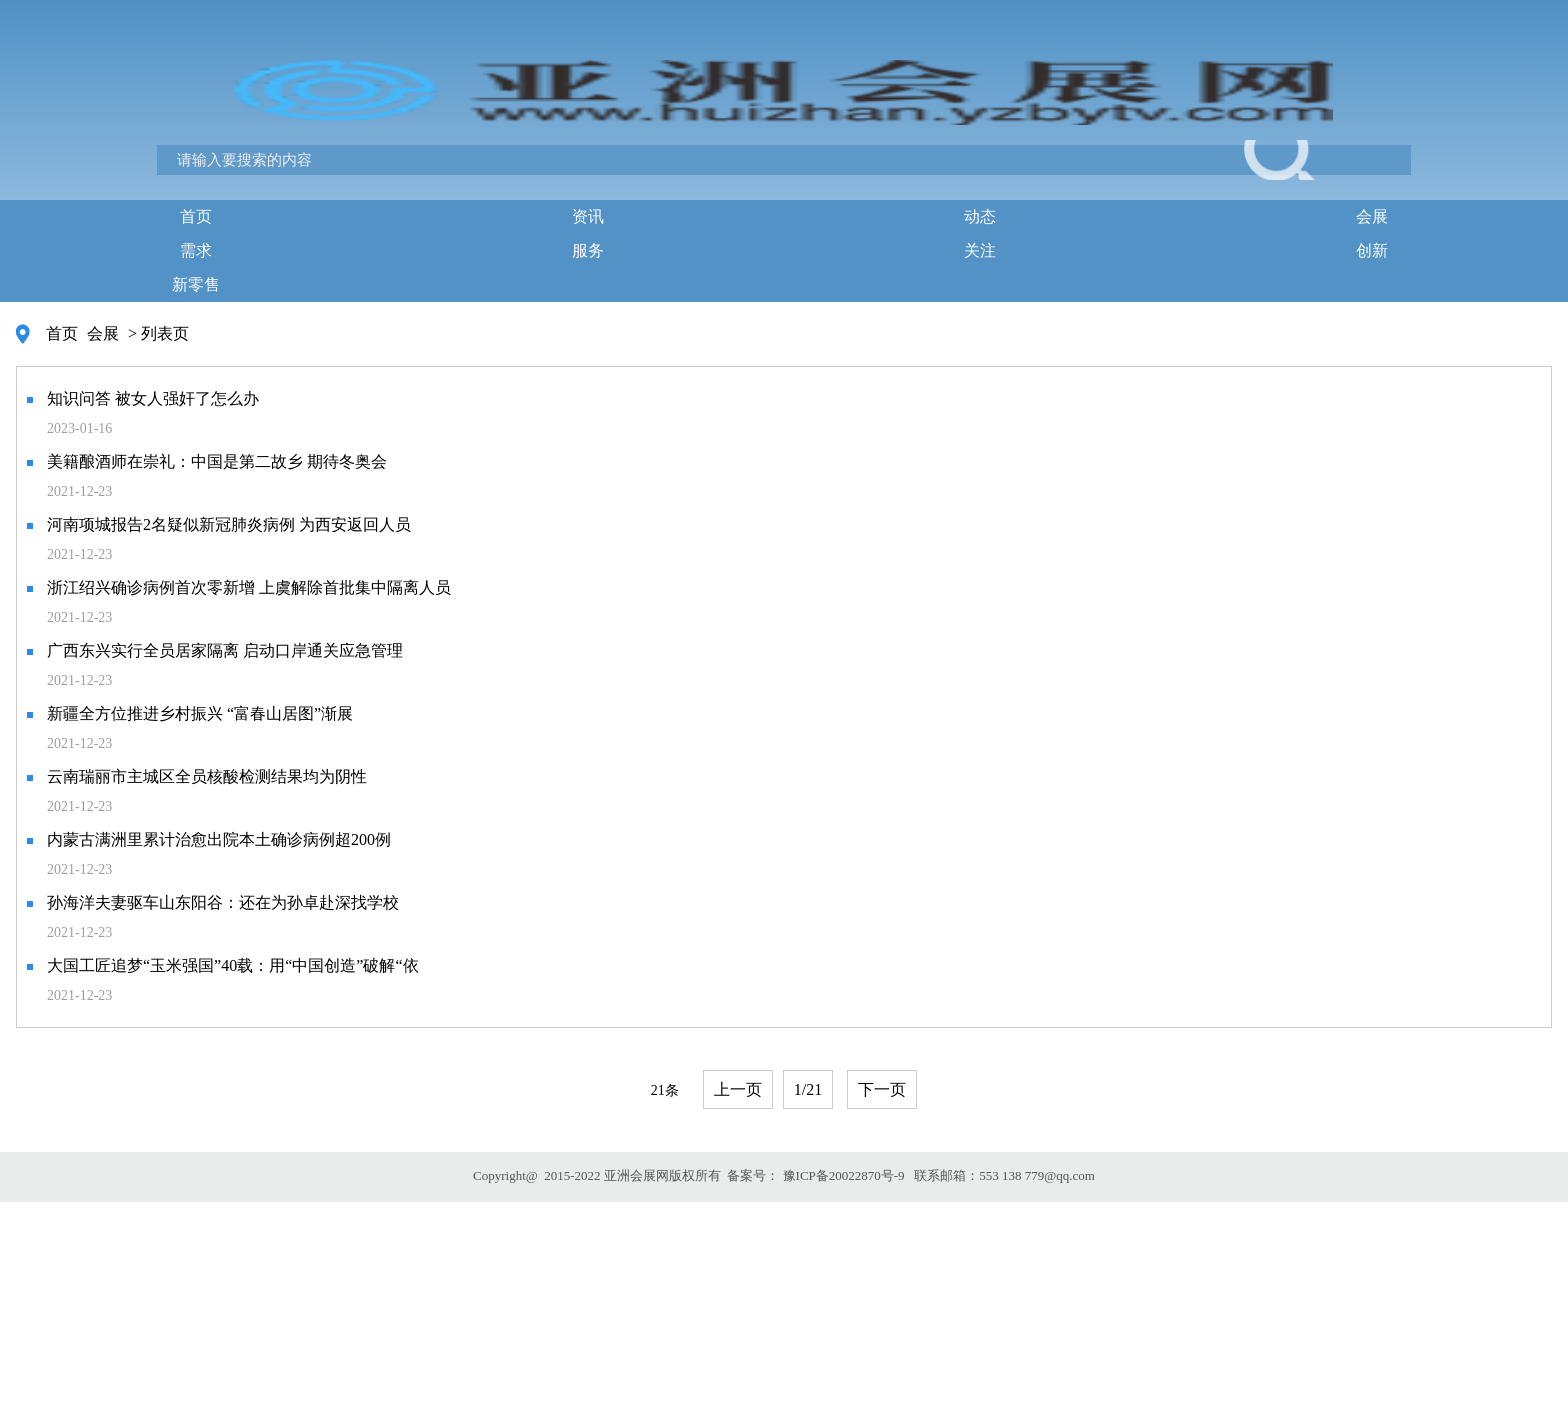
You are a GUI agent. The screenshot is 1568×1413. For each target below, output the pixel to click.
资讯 (588, 216)
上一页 (738, 1089)
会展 (1372, 216)
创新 (1372, 250)
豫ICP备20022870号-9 (844, 1175)
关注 (980, 250)
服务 (588, 250)
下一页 (882, 1089)
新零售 (196, 284)
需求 (196, 250)
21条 (665, 1090)
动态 (980, 216)
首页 (196, 216)
